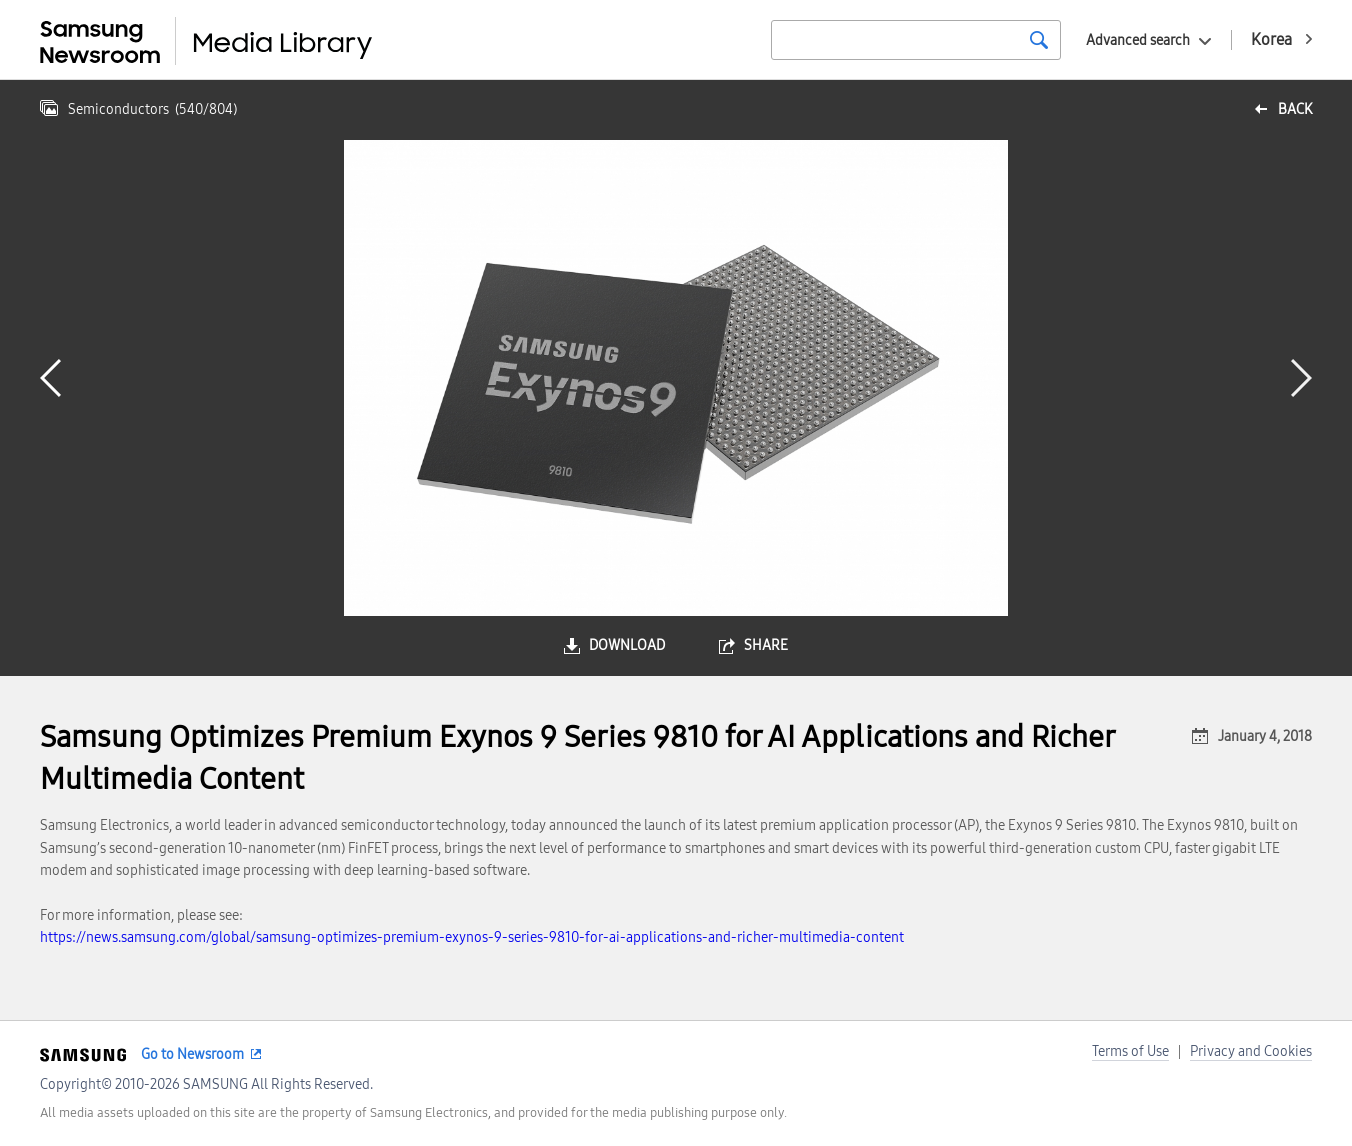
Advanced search (1138, 40)
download (627, 645)
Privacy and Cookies (1251, 1051)
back (1295, 109)
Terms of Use (1130, 1051)
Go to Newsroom (192, 1054)
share (766, 645)
